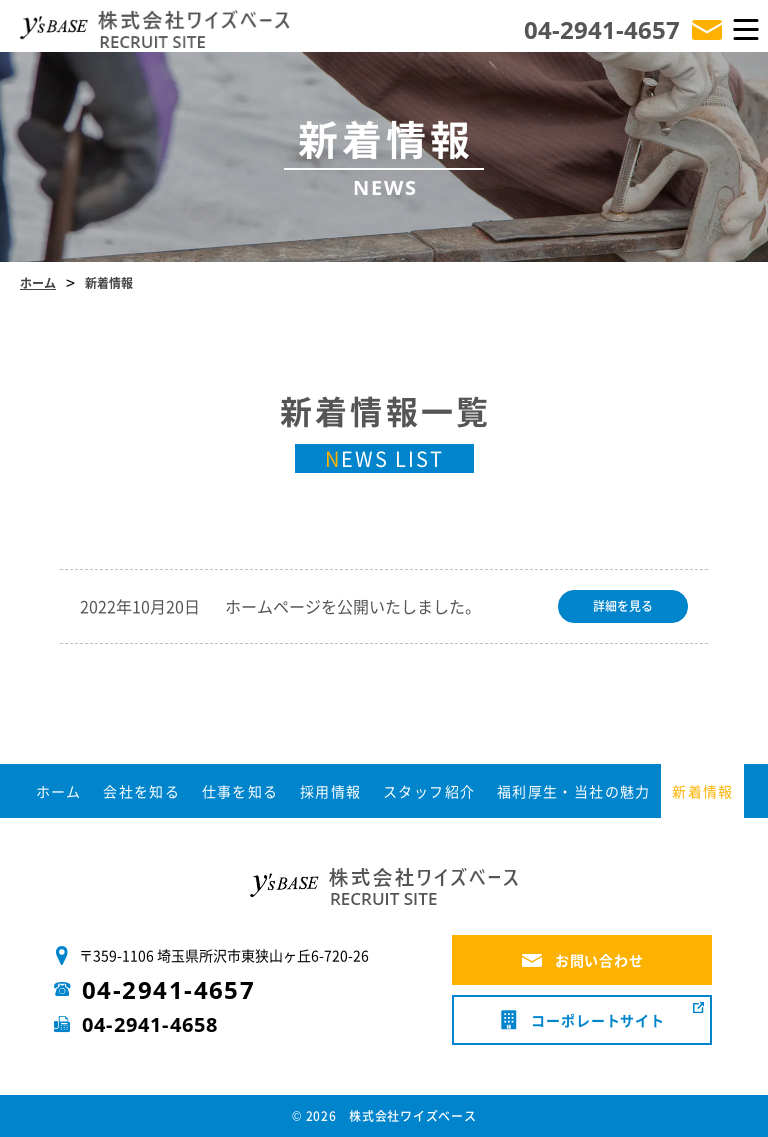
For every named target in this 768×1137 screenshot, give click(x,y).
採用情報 (331, 791)
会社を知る (141, 791)
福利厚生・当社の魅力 (574, 791)
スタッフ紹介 (429, 791)
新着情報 (703, 791)
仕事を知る (240, 791)
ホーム (59, 791)
